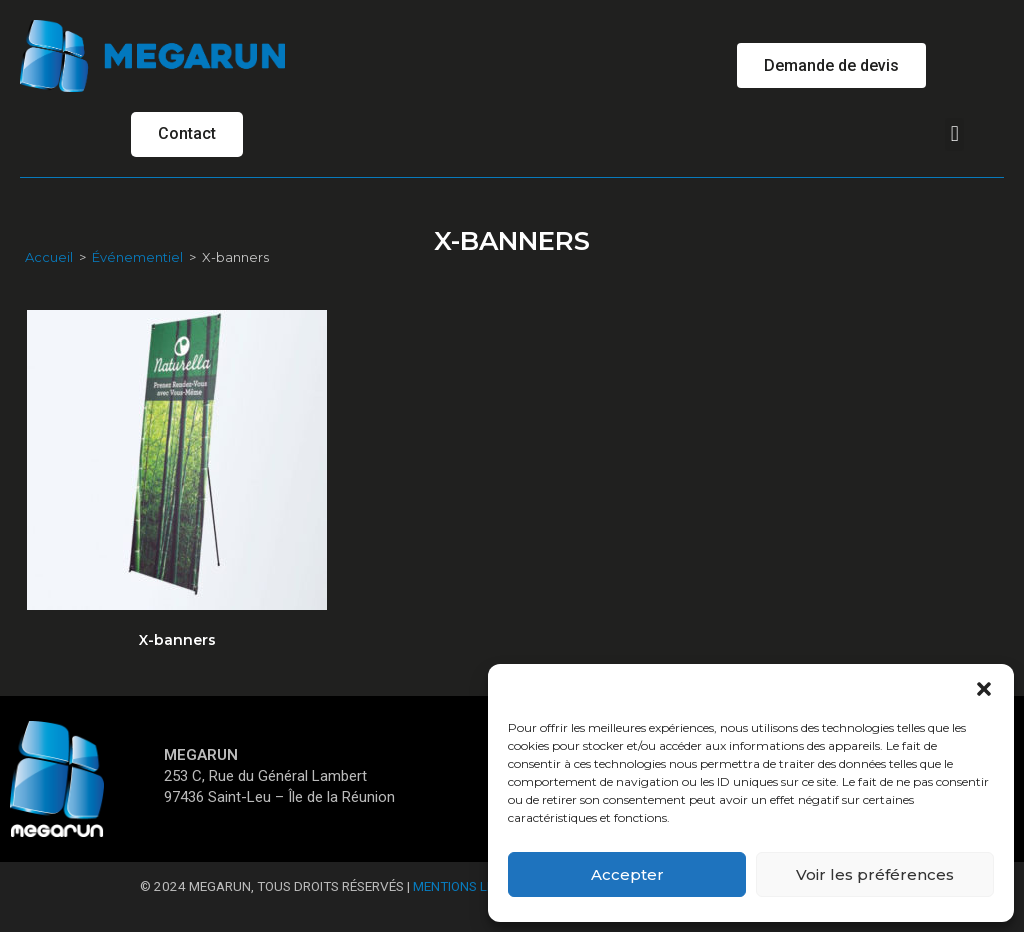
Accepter (627, 874)
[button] (984, 689)
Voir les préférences (875, 874)
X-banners (177, 641)
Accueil (49, 258)
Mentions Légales (473, 888)
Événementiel (137, 258)
